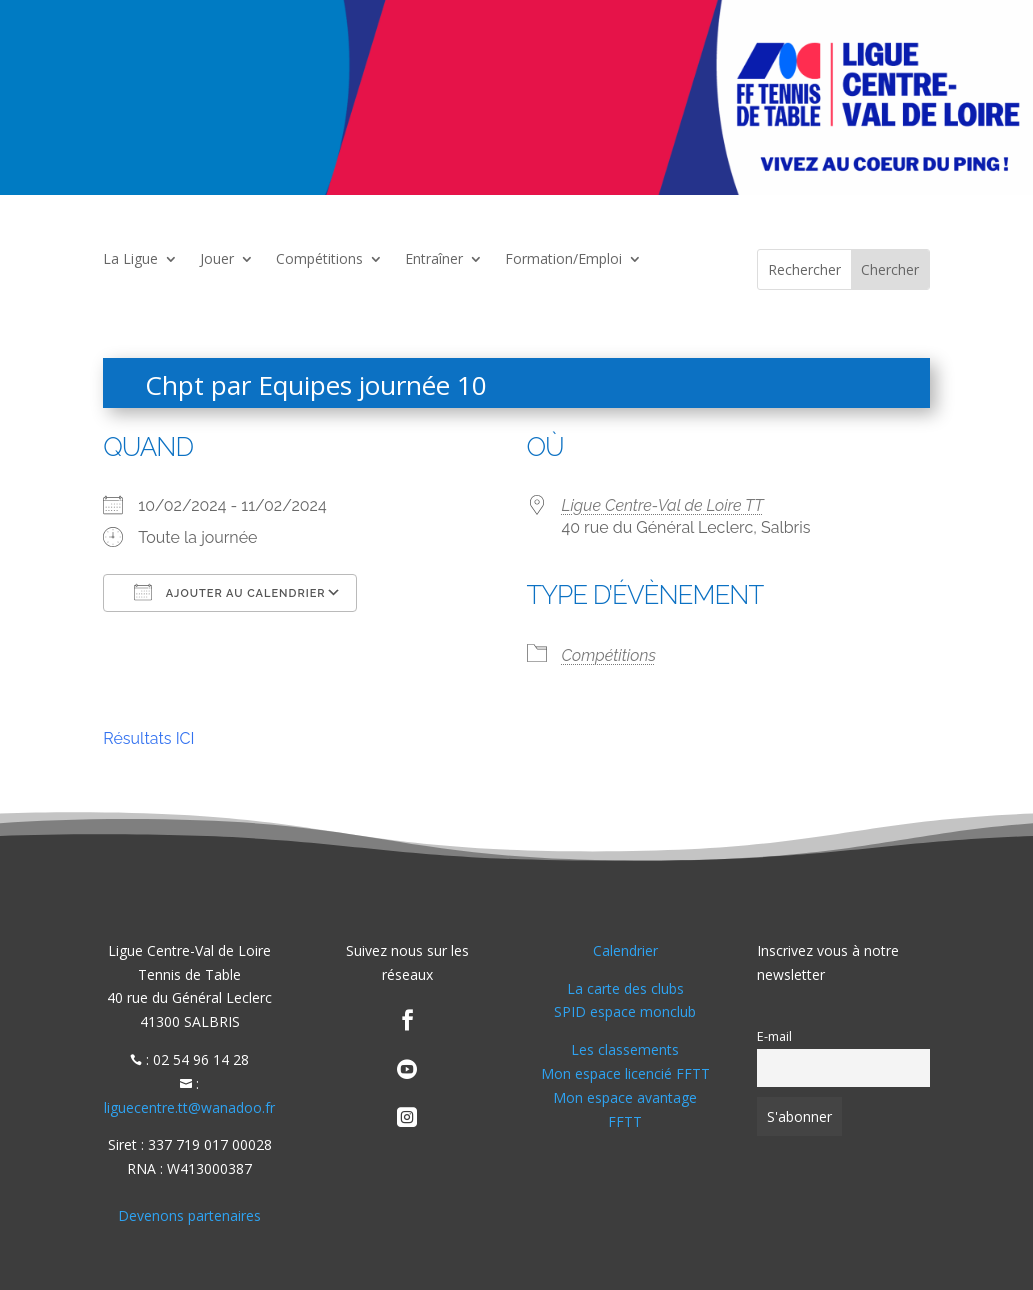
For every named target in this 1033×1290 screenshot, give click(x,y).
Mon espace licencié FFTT (625, 1073)
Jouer (217, 260)
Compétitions (319, 260)
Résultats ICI (148, 738)
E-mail (774, 1036)
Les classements (625, 1049)
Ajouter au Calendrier (229, 592)
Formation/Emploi (563, 260)
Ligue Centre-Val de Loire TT (663, 505)
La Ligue (130, 260)
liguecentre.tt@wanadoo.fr (189, 1107)
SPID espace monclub (625, 1011)
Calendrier (625, 950)
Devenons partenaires (189, 1215)
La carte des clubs (625, 988)
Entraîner (434, 260)
